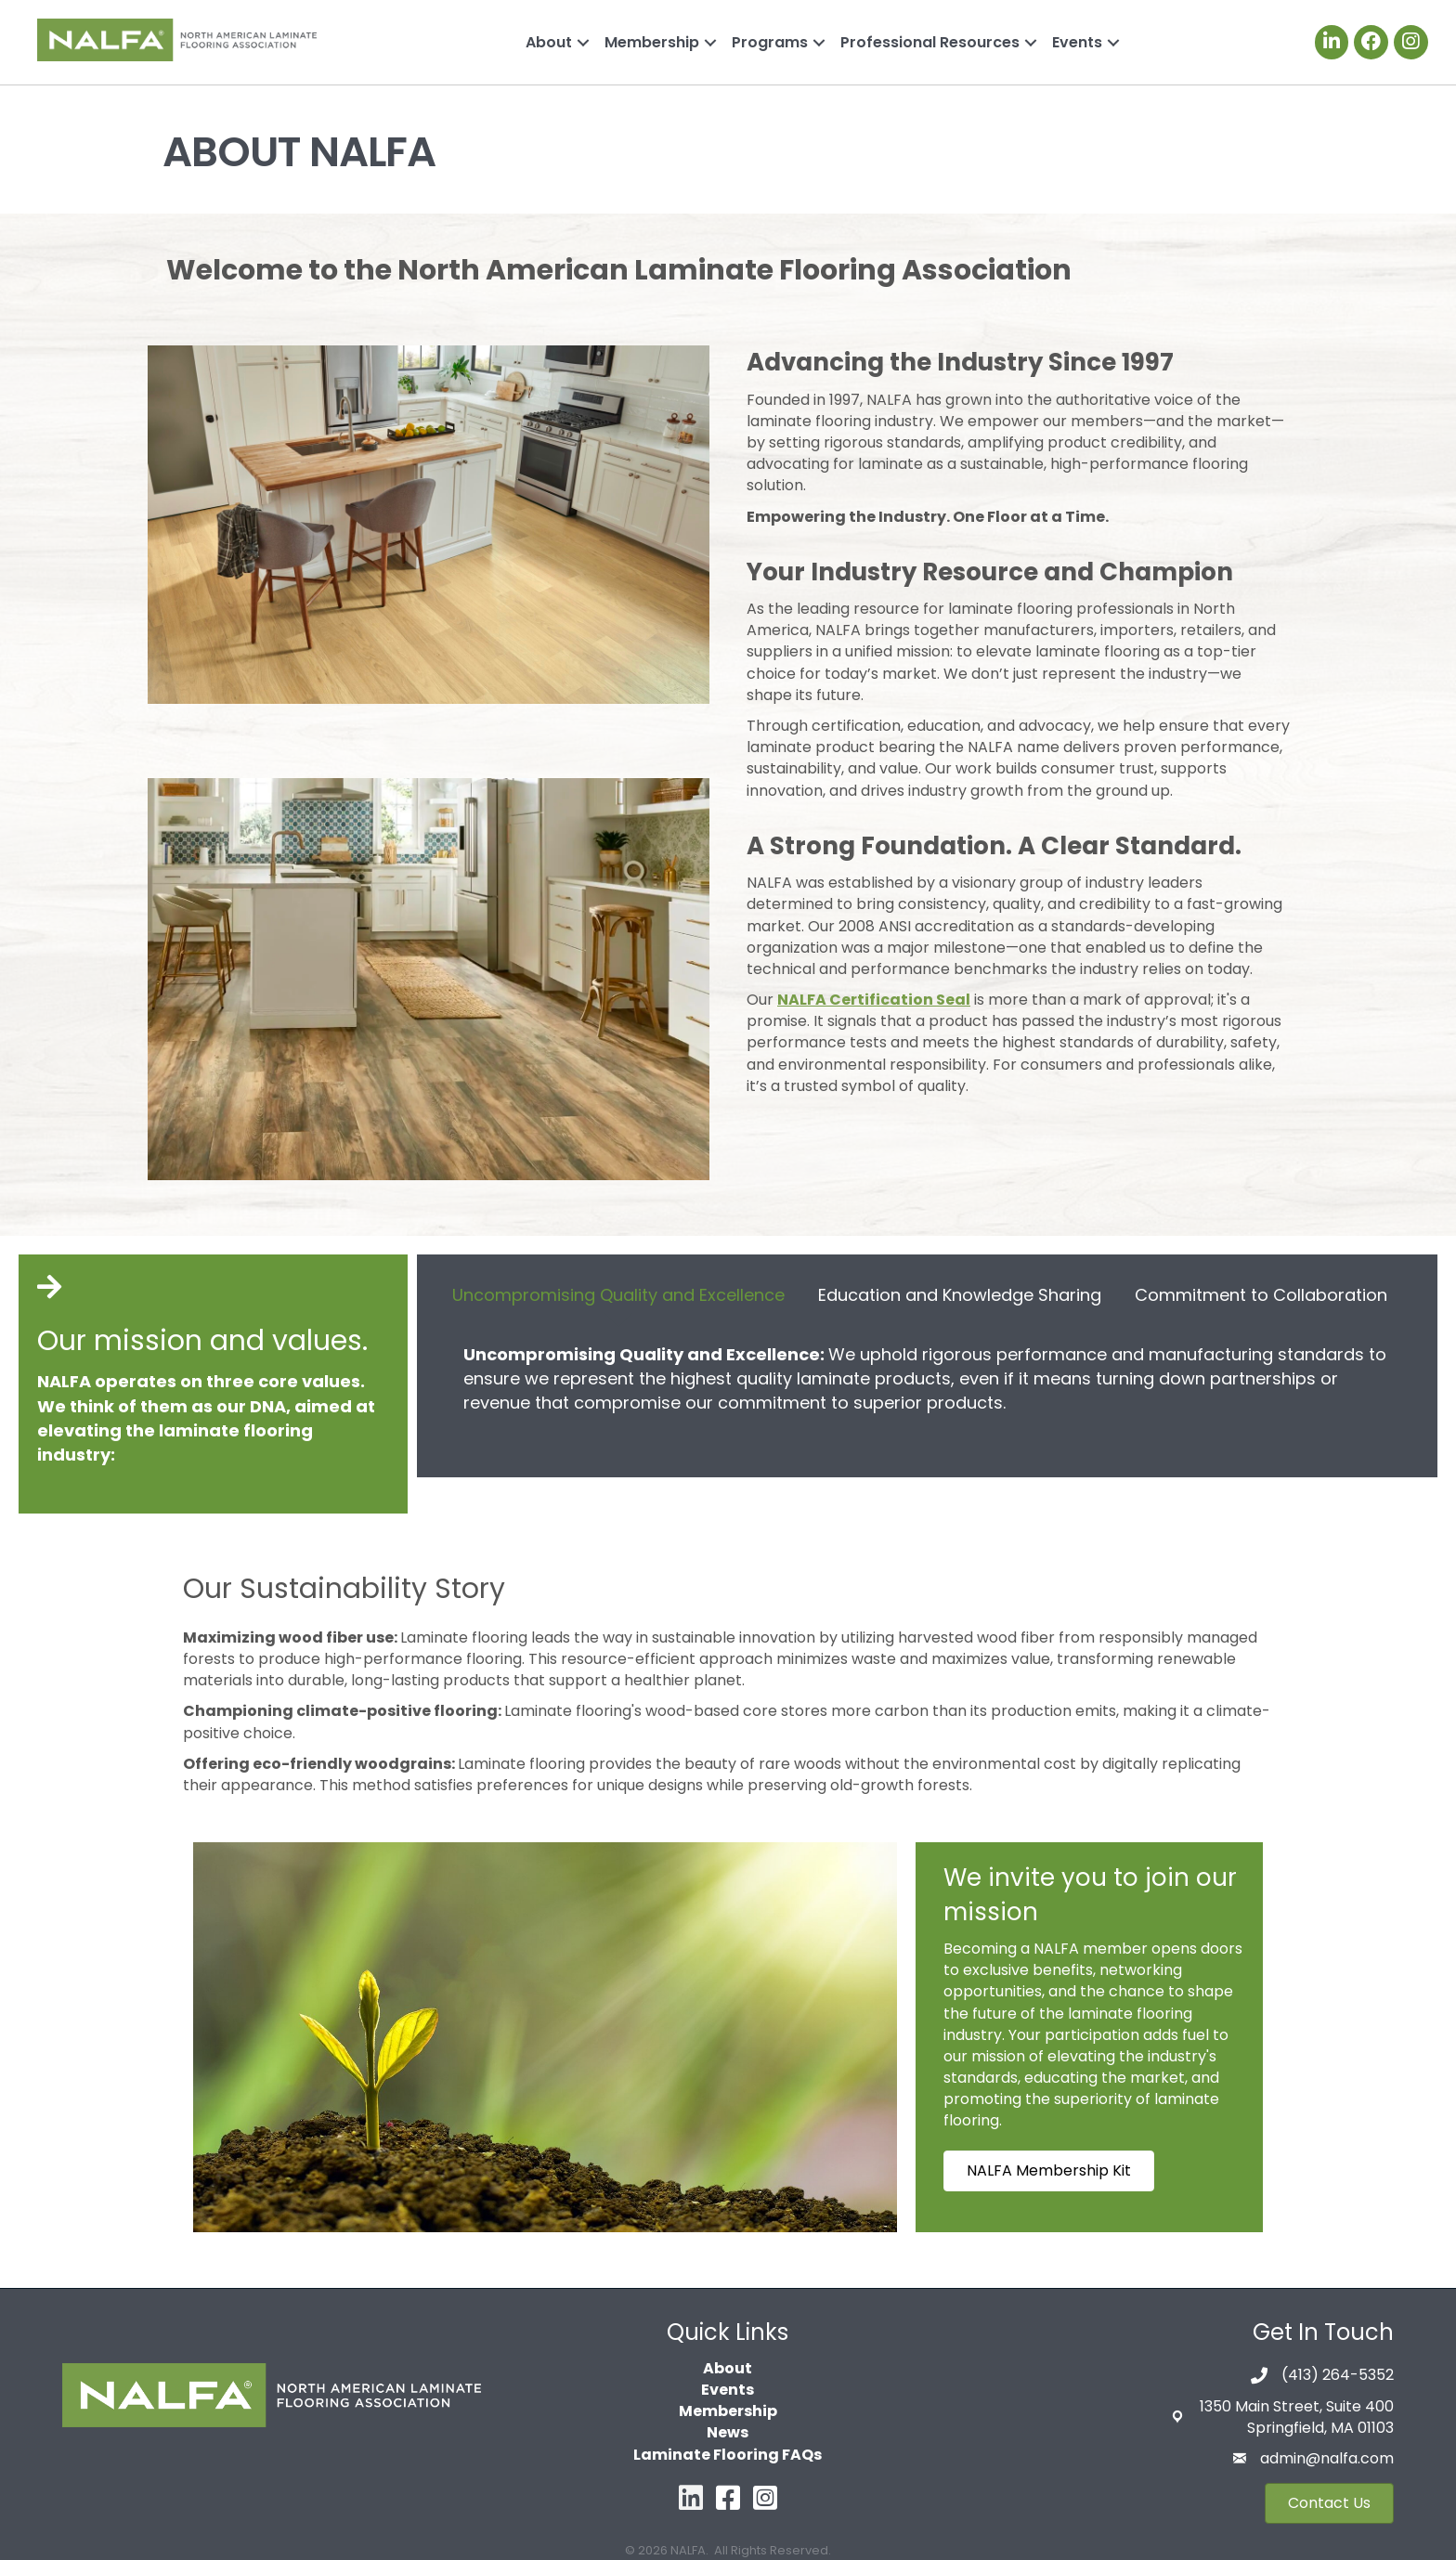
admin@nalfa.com (1327, 2458)
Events (1077, 42)
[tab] (618, 1294)
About (549, 42)
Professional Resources (930, 42)
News (727, 2432)
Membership (651, 42)
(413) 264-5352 (1337, 2374)
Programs (770, 42)
